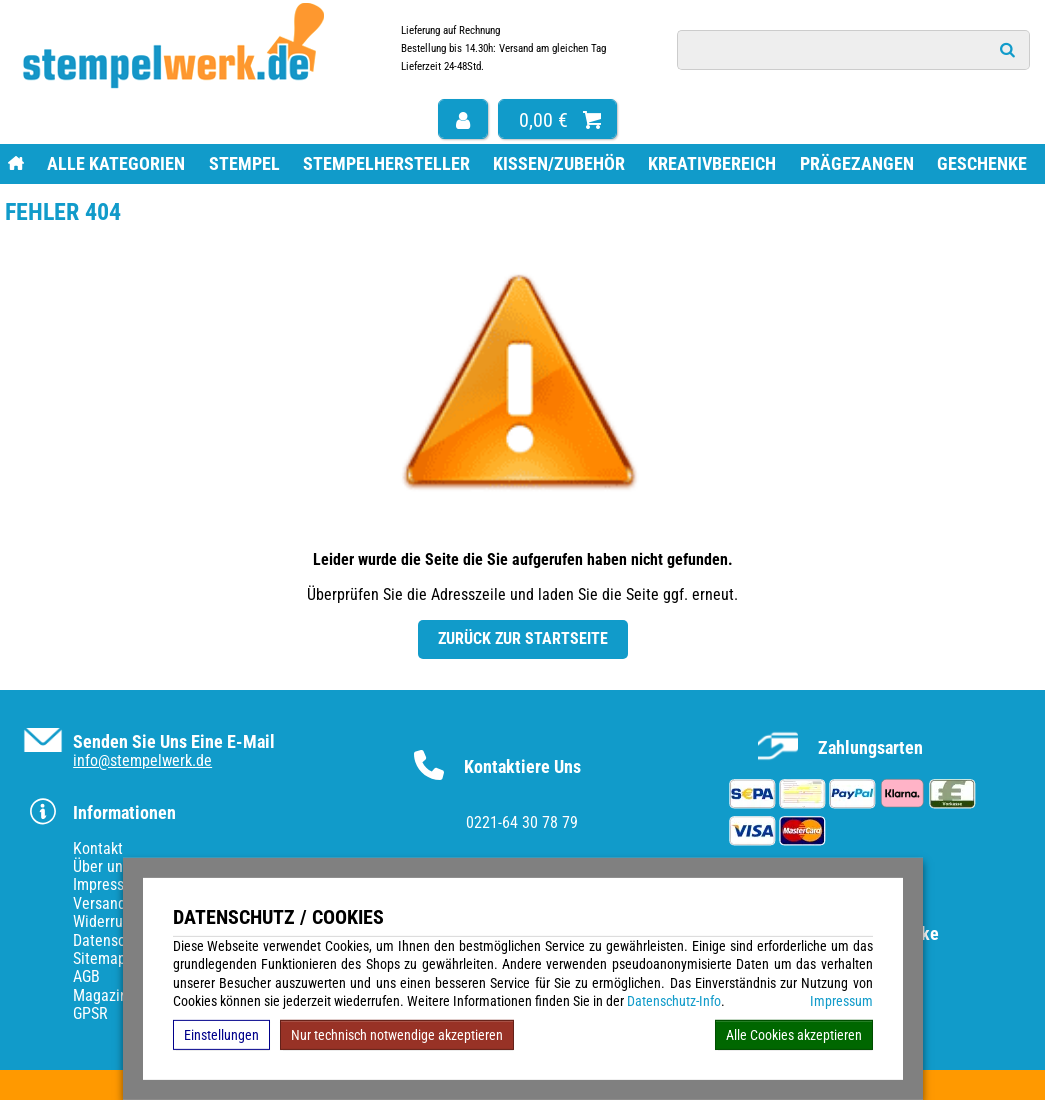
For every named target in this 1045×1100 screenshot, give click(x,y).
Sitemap (99, 958)
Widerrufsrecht (120, 921)
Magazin (100, 995)
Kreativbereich (712, 163)
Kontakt (98, 848)
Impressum (841, 1001)
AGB (86, 976)
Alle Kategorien (116, 163)
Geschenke (982, 163)
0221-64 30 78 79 (522, 822)
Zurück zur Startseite (523, 638)
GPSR (90, 1013)
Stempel (244, 163)
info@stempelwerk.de (142, 760)
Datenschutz (113, 940)
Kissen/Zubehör (559, 163)
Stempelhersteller (386, 163)
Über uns (101, 866)
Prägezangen (857, 163)
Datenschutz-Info (674, 1001)
